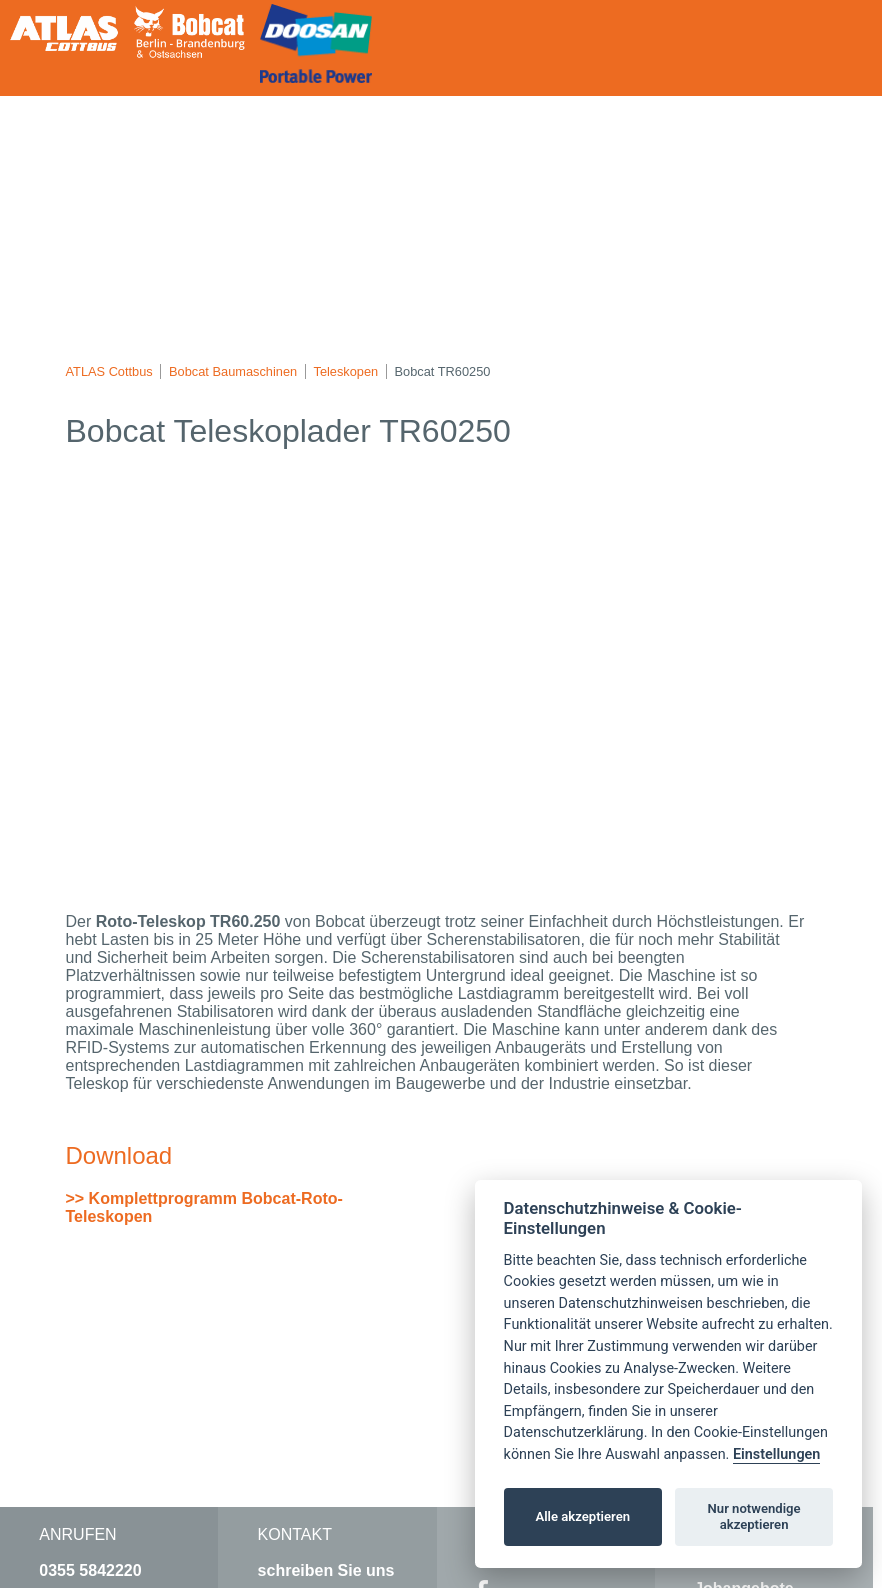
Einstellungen (776, 1454)
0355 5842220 (90, 1570)
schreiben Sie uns (326, 1570)
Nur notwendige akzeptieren (754, 1516)
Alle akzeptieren (582, 1516)
